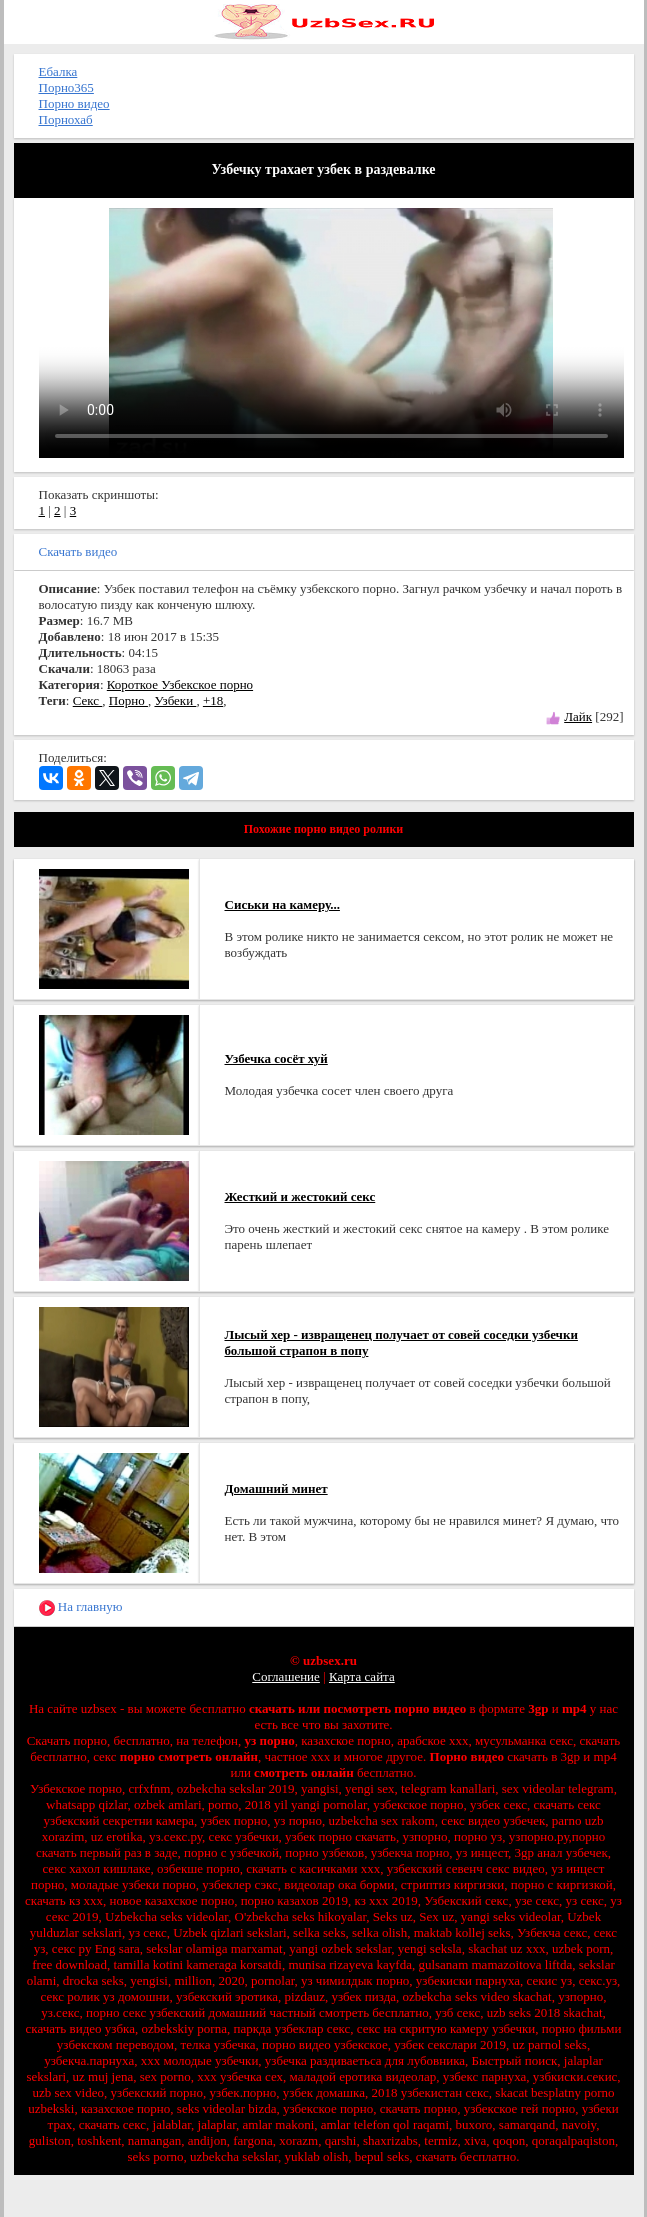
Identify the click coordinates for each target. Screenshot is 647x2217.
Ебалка (58, 71)
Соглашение (286, 1676)
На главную (81, 1607)
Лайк (578, 716)
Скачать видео (78, 551)
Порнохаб (66, 119)
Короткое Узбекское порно (180, 684)
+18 (213, 700)
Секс (88, 700)
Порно (128, 700)
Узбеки (175, 700)
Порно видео (74, 103)
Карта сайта (362, 1676)
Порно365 (66, 87)
